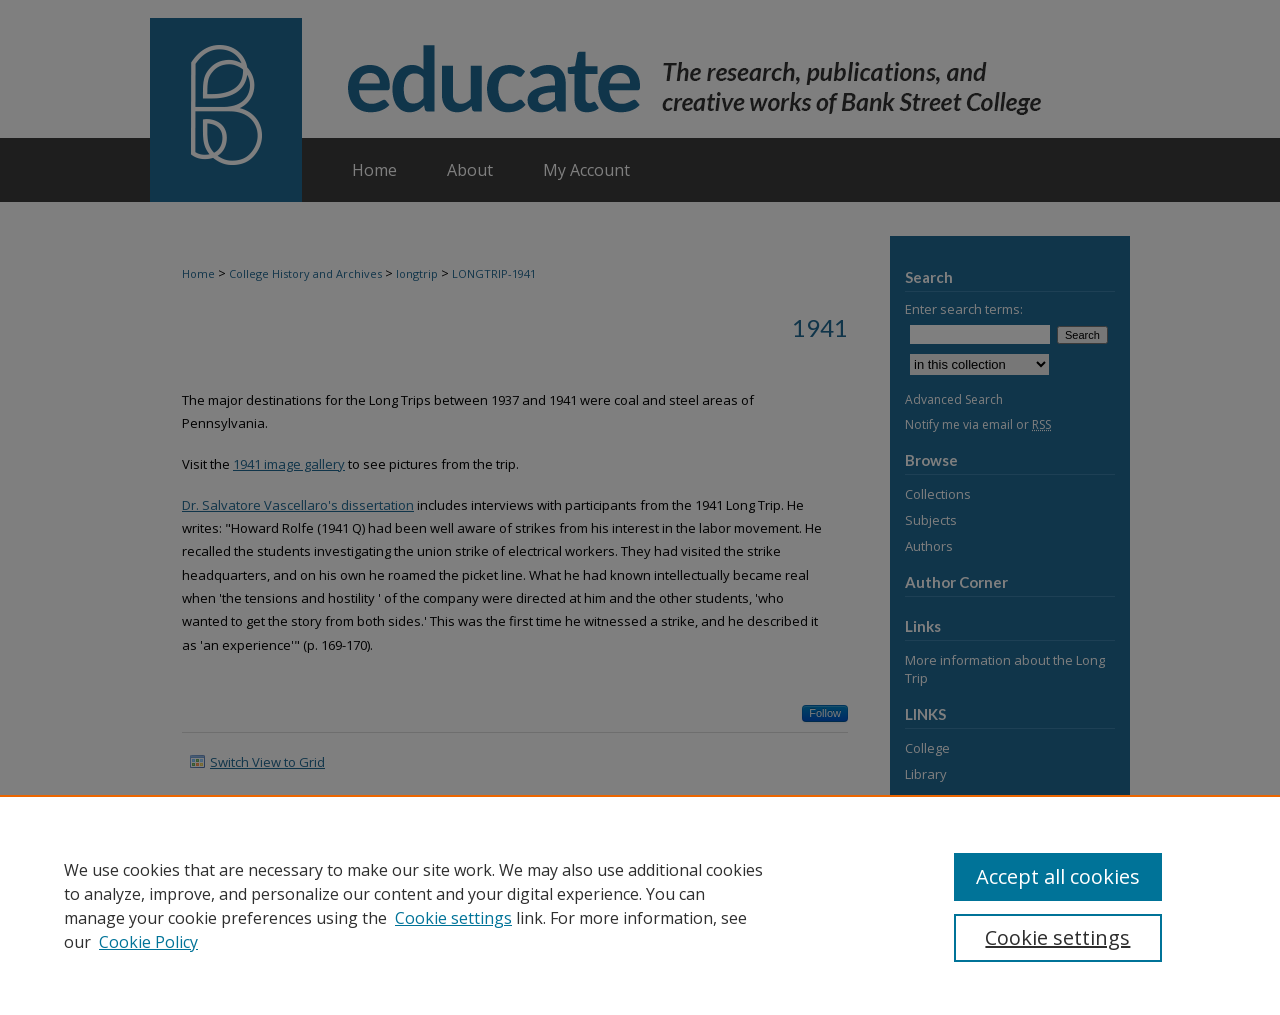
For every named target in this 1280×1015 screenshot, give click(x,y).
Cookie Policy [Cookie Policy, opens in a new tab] (148, 942)
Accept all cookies (1058, 876)
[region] (640, 905)
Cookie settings (453, 918)
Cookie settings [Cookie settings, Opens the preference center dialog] (1057, 937)
